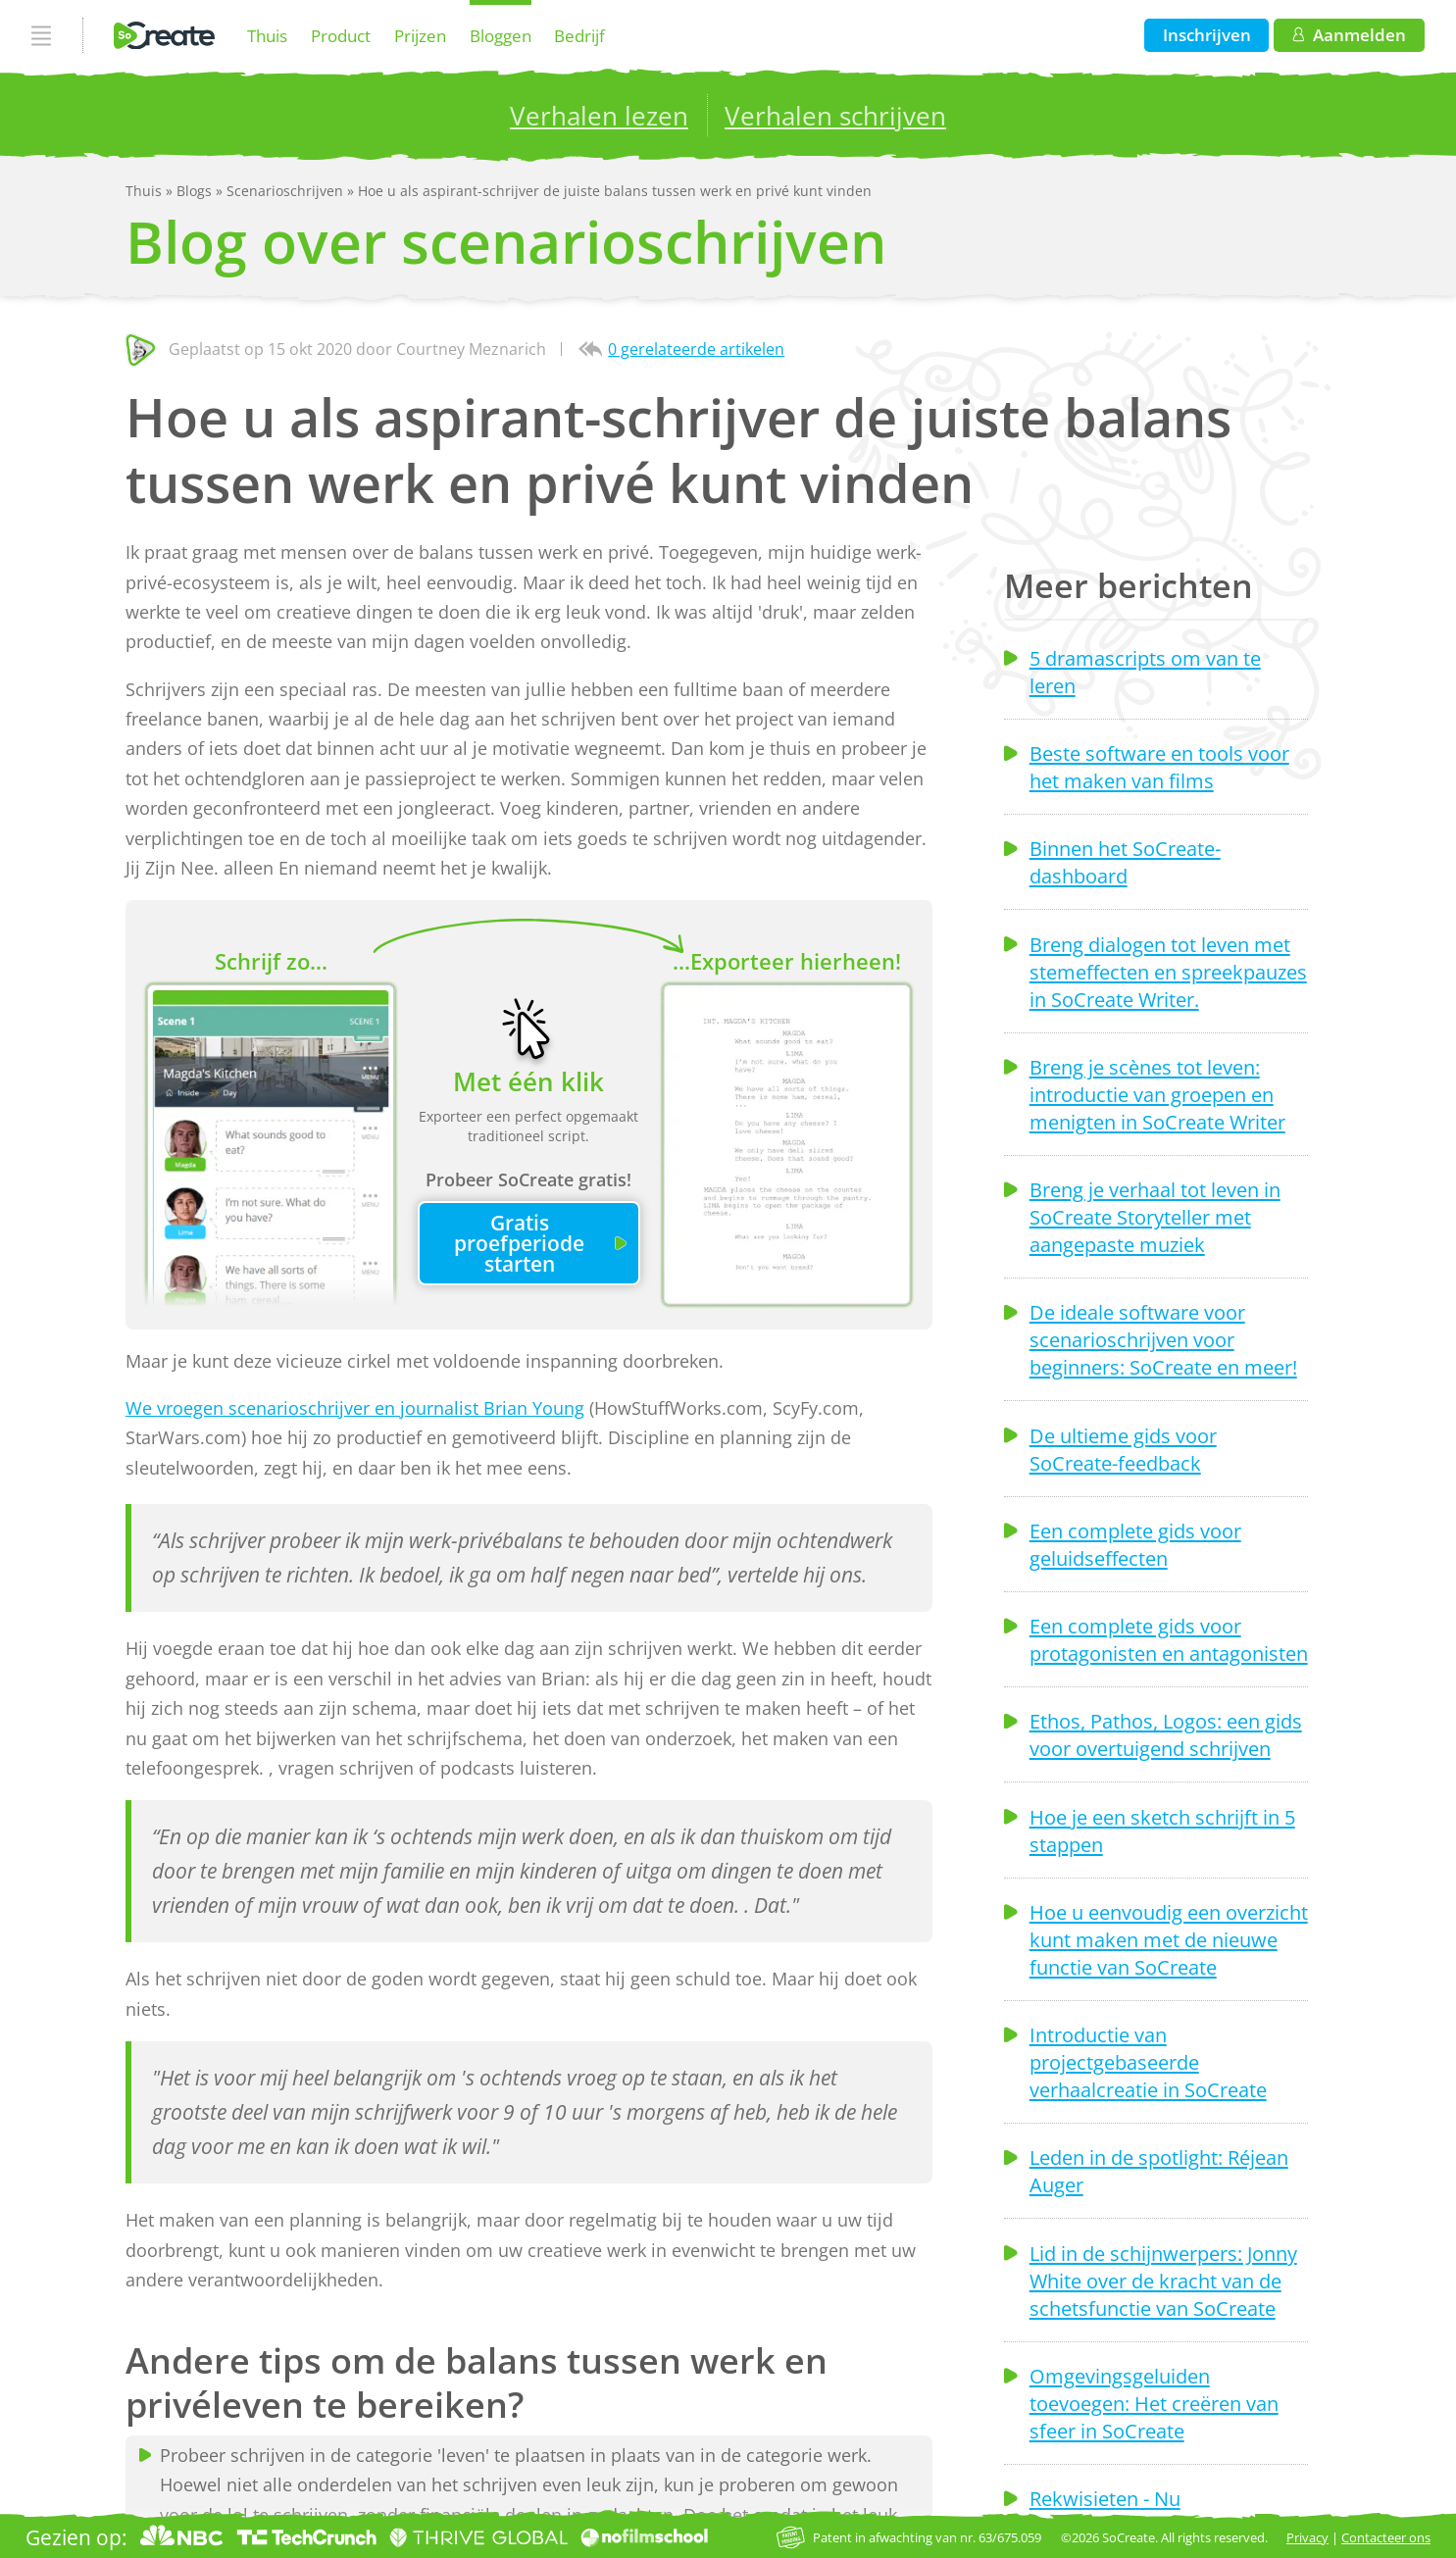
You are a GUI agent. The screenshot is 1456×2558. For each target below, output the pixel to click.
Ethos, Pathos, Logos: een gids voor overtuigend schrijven (1165, 1734)
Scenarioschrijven (286, 190)
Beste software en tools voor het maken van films (1159, 766)
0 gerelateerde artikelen (696, 349)
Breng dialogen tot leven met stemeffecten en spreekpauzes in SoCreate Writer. (1168, 971)
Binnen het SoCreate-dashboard (1125, 861)
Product (341, 36)
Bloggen (500, 36)
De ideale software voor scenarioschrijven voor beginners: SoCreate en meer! (1163, 1339)
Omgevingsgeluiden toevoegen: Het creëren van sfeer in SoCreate (1154, 2403)
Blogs (196, 190)
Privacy (1307, 2537)
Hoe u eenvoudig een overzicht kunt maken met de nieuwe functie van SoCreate (1168, 1939)
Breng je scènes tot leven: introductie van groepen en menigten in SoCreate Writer (1157, 1094)
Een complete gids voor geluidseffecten (1135, 1544)
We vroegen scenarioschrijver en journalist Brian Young (355, 1408)
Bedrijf (579, 36)
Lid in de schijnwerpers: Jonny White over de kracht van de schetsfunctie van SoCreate (1163, 2280)
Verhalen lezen (599, 115)
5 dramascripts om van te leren (1145, 671)
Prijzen (420, 36)
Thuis (267, 36)
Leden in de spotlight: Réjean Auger (1158, 2170)
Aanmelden (1349, 35)
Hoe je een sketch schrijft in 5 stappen (1162, 1830)
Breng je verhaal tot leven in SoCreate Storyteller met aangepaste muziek (1154, 1217)
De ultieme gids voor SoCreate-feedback (1123, 1449)
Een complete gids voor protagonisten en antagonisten (1168, 1639)
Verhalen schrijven (835, 115)
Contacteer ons (1386, 2537)
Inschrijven (1207, 35)
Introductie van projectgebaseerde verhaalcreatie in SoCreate (1148, 2062)
